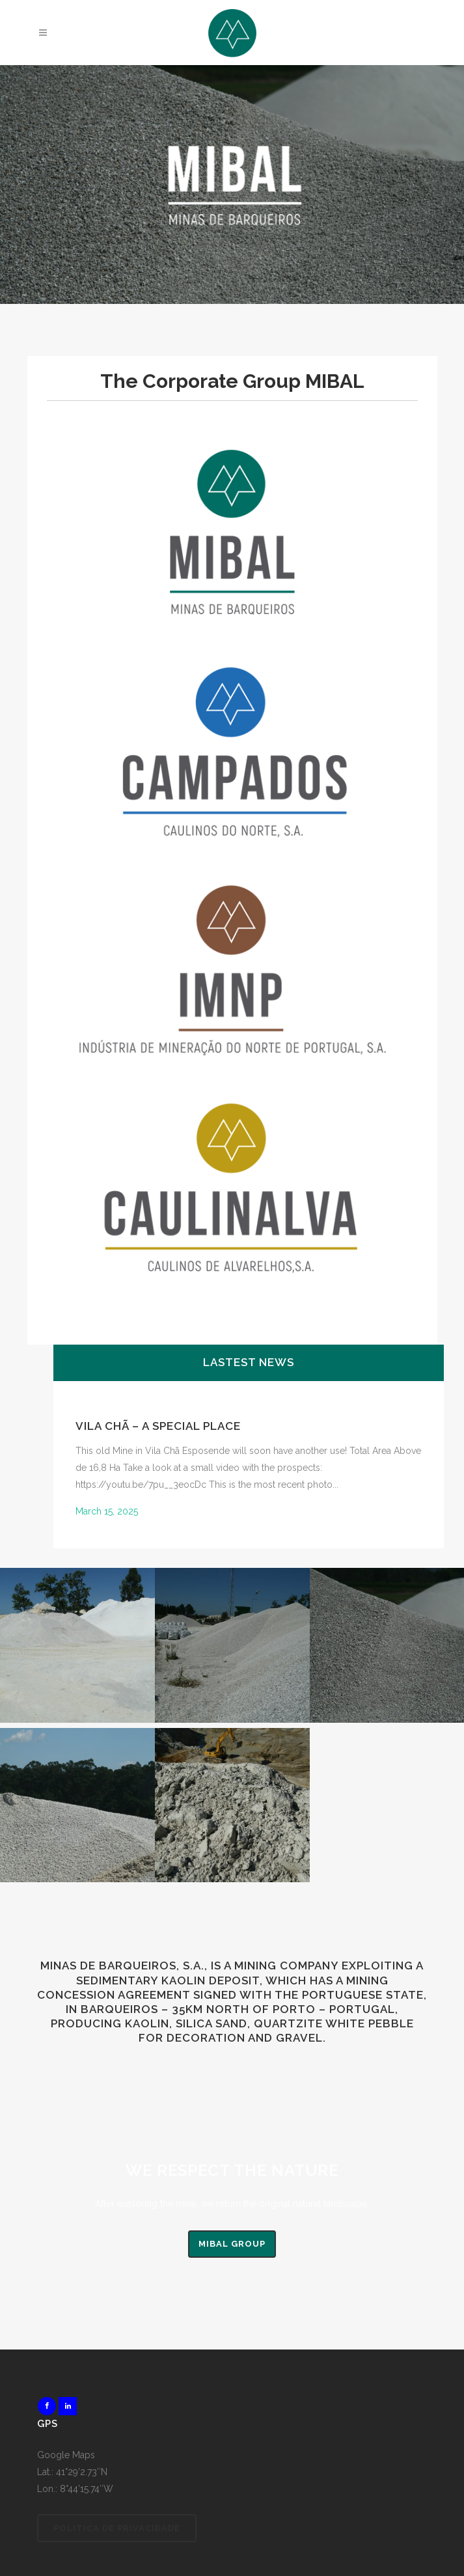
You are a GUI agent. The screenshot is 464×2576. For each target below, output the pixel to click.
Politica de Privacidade (116, 2528)
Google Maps (66, 2455)
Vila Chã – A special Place (158, 1425)
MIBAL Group (232, 2244)
